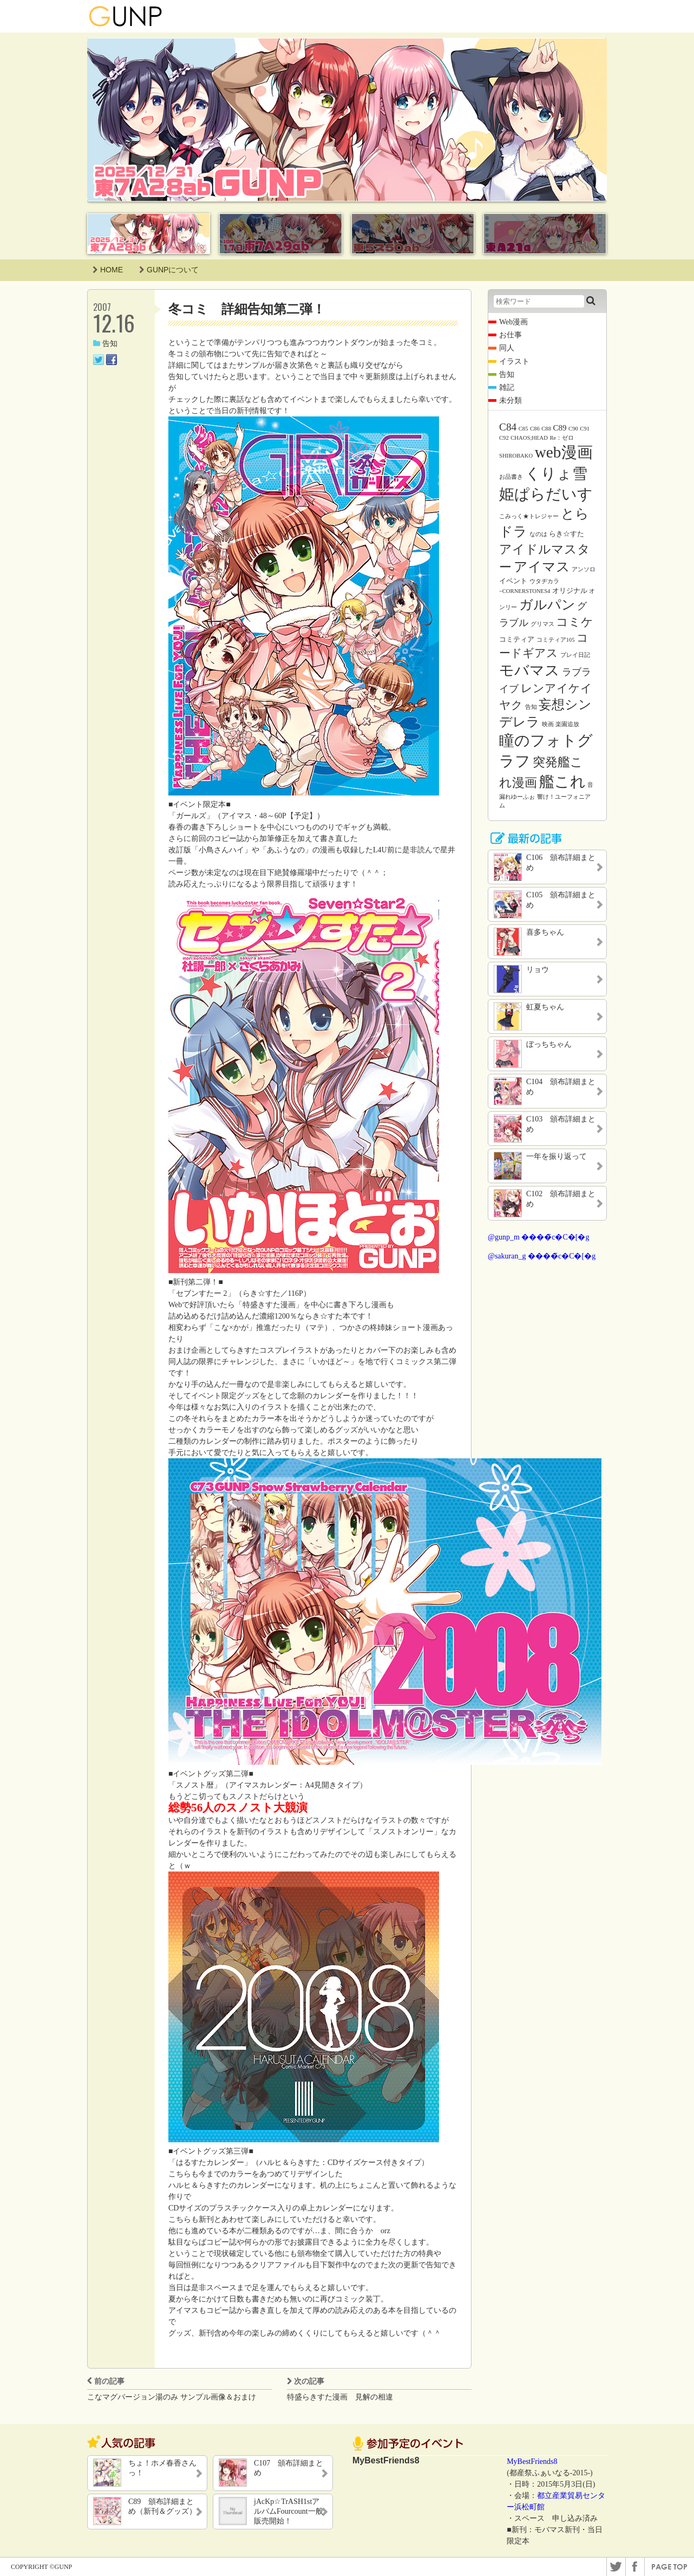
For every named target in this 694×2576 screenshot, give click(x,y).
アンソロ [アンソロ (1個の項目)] (583, 569)
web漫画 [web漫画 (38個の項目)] (564, 452)
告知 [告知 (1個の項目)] (531, 707)
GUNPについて (169, 269)
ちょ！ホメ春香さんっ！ (162, 2468)
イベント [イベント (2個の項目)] (513, 581)
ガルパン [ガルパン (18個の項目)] (547, 604)
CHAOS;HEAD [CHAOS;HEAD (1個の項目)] (529, 438)
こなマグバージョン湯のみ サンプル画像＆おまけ (171, 2397)
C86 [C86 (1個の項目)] (535, 429)
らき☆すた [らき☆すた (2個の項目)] (566, 534)
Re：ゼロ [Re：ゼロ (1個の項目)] (561, 438)
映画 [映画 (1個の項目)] (548, 724)
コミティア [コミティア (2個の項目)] (516, 639)
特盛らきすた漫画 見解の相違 (340, 2397)
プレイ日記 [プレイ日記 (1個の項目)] (575, 655)
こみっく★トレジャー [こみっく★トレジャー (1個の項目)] (529, 516)
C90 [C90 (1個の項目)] (573, 429)
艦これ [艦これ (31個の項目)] (562, 781)
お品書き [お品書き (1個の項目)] (511, 477)
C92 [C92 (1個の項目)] (504, 438)
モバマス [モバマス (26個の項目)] (529, 670)
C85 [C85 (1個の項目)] (523, 429)
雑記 (506, 387)
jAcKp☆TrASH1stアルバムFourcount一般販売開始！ (288, 2511)
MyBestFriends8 (532, 2461)
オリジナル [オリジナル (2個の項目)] (569, 590)
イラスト (514, 361)
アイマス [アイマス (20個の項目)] (542, 566)
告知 (105, 344)
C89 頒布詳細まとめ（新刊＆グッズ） (162, 2506)
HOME (108, 269)
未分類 (510, 400)
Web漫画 (513, 322)
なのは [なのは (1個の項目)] (538, 534)
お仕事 (510, 335)
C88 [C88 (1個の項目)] (546, 429)
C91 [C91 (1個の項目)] (585, 429)
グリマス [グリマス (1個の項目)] (542, 624)
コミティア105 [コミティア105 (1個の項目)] (555, 640)
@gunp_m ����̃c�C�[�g (539, 1237)
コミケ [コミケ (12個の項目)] (574, 622)
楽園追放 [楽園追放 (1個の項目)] (567, 724)
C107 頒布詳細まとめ (288, 2468)
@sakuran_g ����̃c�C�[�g (541, 1256)
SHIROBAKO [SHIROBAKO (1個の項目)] (516, 456)
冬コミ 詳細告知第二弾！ (246, 309)
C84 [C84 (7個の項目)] (507, 427)
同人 (506, 348)
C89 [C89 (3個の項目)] (560, 427)
